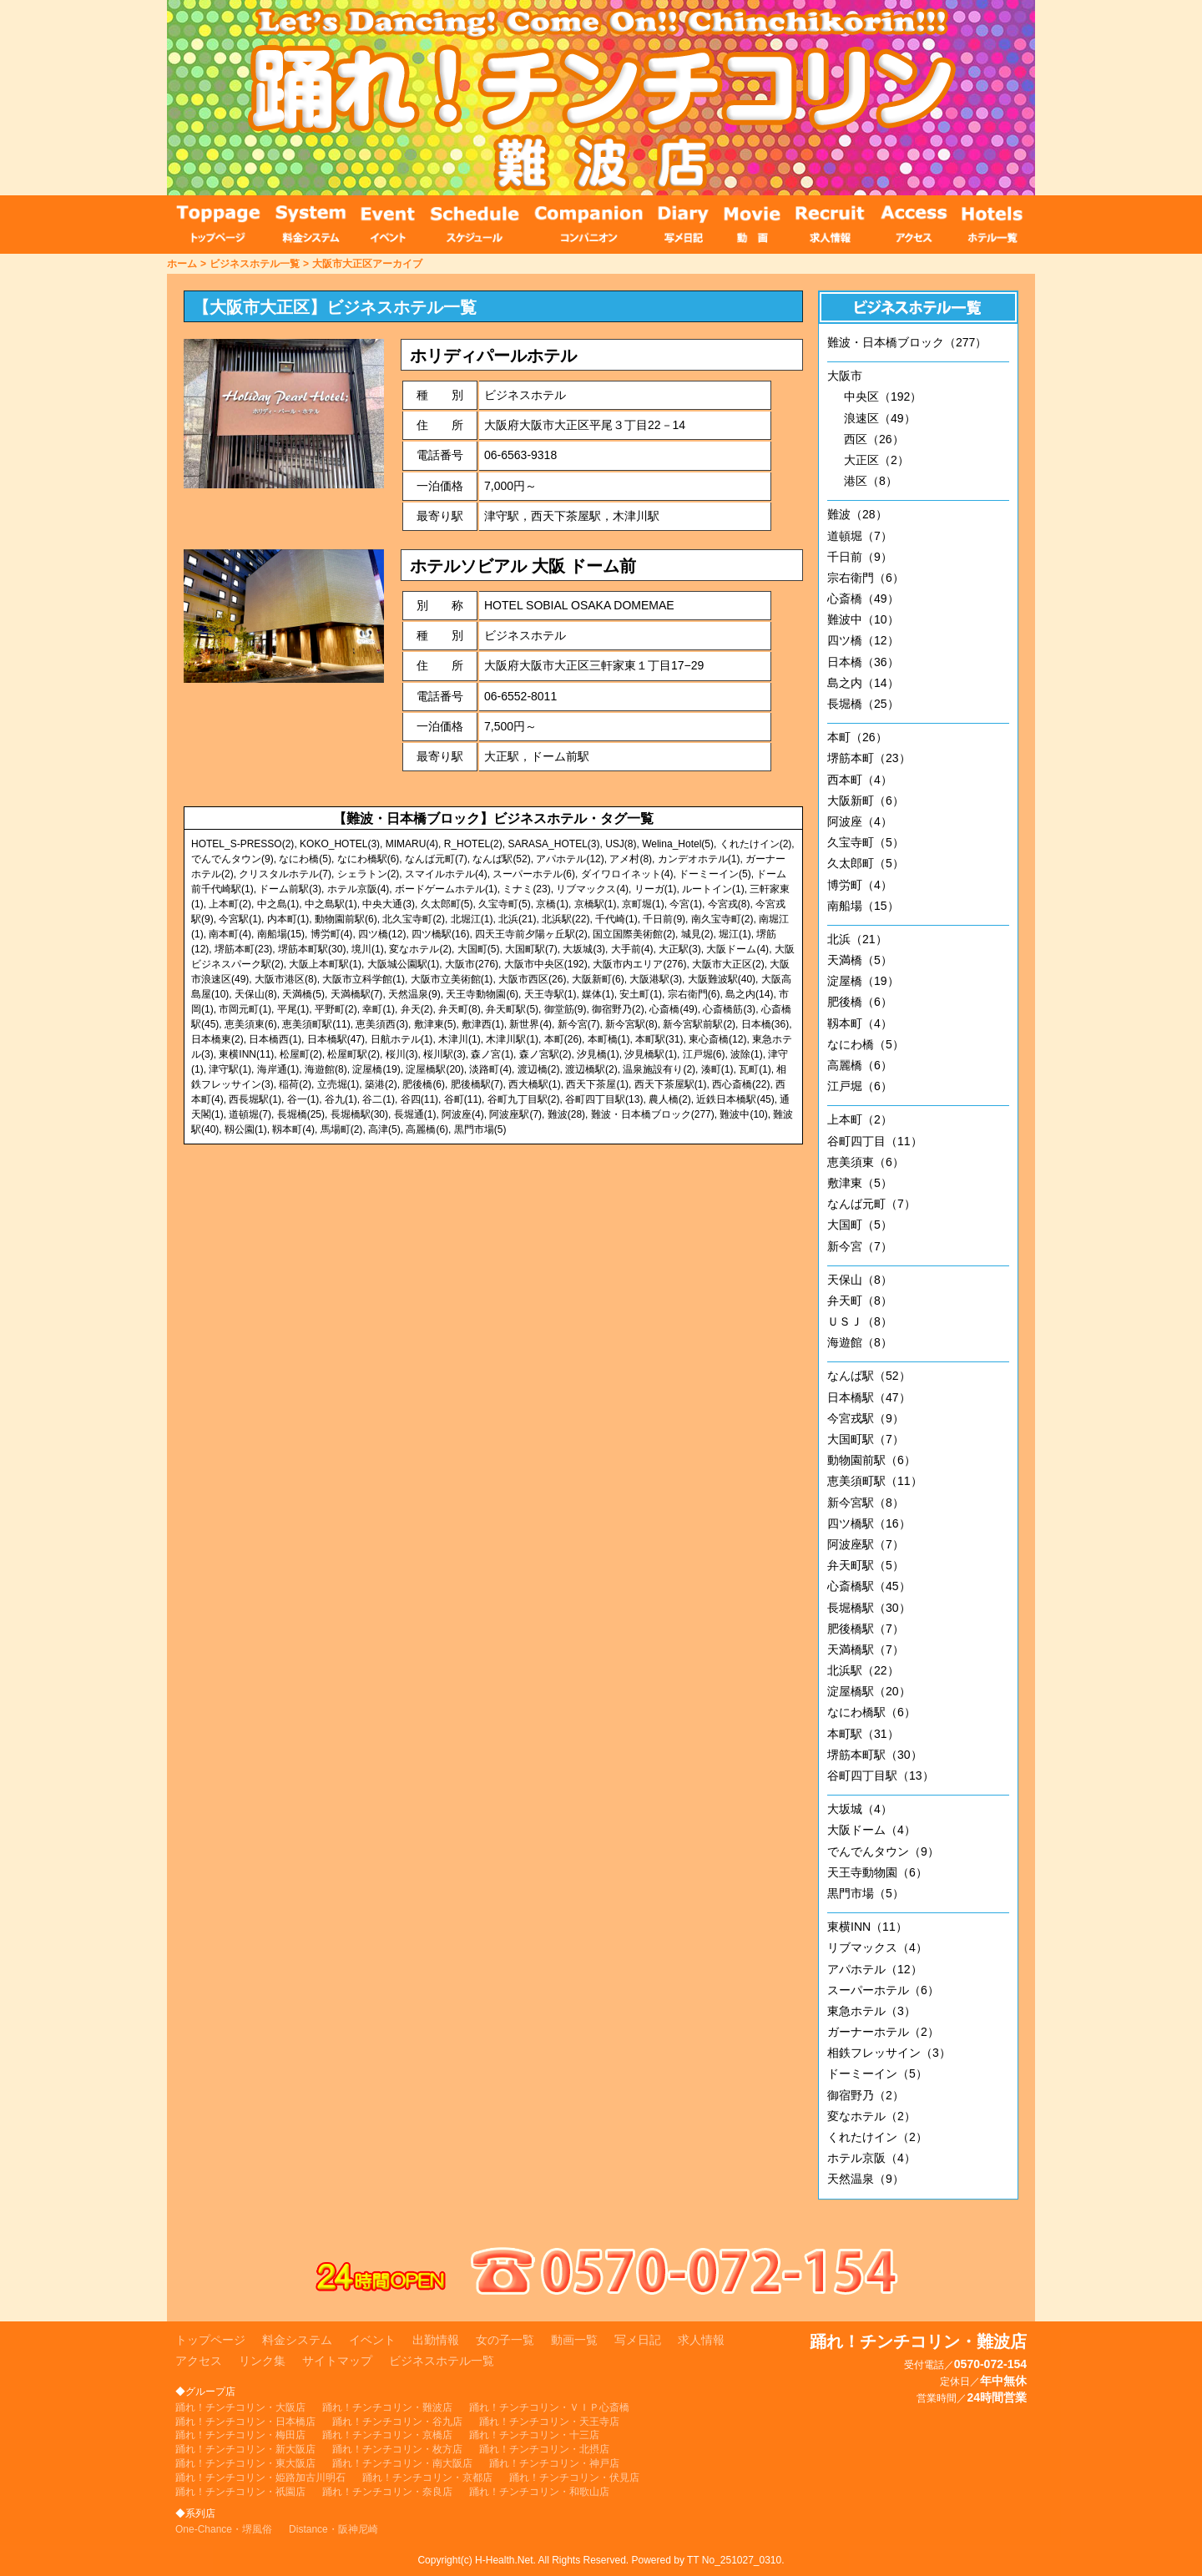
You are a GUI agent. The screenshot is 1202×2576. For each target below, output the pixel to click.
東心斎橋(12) (717, 1039)
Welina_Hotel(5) (678, 844)
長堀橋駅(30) (359, 1114)
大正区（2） (876, 460)
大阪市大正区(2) (728, 964)
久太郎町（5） (865, 863)
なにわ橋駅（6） (871, 1712)
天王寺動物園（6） (877, 1872)
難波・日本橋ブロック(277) (653, 1114)
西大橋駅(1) (534, 1084)
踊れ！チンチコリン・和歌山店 (539, 2492)
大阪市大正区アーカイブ (367, 264)
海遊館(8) (326, 1069)
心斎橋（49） (863, 598)
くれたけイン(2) (756, 844)
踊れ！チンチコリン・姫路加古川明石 (260, 2477)
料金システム (297, 2339)
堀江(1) (735, 934)
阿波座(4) (463, 1114)
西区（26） (874, 439)
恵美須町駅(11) (316, 1024)
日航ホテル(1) (402, 1039)
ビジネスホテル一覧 (255, 264)
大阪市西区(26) (532, 979)
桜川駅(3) (444, 1054)
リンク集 (262, 2360)
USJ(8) (620, 844)
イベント (372, 2339)
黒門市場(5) (480, 1129)
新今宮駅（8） (865, 1502)
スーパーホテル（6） (883, 1990)
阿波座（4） (859, 821)
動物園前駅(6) (346, 919)
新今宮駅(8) (631, 1024)
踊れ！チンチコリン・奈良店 (387, 2492)
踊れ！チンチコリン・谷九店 (397, 2421)
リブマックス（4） (877, 1947)
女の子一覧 (505, 2339)
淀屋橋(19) (376, 1069)
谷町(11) (463, 1099)
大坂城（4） (859, 1809)
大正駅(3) (680, 949)
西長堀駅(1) (255, 1099)
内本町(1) (288, 919)
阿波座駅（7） (865, 1544)
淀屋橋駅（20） (869, 1691)
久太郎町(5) (447, 904)
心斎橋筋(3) (729, 1009)
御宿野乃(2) (618, 1009)
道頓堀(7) (250, 1114)
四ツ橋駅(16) (440, 934)
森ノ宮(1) (492, 1054)
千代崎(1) (616, 919)
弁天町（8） (859, 1300)
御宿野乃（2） (865, 2095)
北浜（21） (857, 939)
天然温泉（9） (865, 2178)
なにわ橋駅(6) (368, 859)
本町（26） (857, 737)
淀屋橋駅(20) (434, 1069)
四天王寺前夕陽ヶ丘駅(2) (531, 934)
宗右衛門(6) (694, 994)
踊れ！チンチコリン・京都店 (427, 2477)
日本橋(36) (765, 1024)
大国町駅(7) (531, 949)
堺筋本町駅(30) (312, 949)
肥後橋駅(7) (477, 1084)
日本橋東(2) (217, 1039)
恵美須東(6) (251, 1024)
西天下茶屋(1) (597, 1084)
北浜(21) (517, 919)
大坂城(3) (584, 949)
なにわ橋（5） (865, 1044)
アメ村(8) (630, 859)
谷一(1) (303, 1099)
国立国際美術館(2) (634, 934)
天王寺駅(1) (550, 994)
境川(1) (367, 949)
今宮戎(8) (729, 904)
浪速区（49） (880, 418)
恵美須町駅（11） (874, 1481)
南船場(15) (281, 934)
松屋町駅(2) (353, 1054)
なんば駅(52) (501, 859)
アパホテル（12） (874, 1969)
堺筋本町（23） (869, 758)
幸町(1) (378, 1009)
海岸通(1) (278, 1069)
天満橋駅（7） (865, 1649)
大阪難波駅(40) (721, 979)
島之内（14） (863, 682)
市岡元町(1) (245, 1009)
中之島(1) (278, 904)
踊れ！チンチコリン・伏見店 (574, 2477)
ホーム (182, 264)
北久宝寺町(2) (413, 919)
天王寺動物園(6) (482, 994)
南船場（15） (863, 905)
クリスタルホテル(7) (285, 874)
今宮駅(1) (240, 919)
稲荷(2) (295, 1084)
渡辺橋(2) (539, 1069)
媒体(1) (598, 994)
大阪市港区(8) (286, 979)
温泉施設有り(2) (659, 1069)
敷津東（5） (859, 1183)
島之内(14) (749, 994)
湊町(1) (717, 1069)
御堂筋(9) (565, 1009)
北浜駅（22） (863, 1670)
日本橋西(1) (275, 1039)
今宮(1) (685, 904)
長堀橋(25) (301, 1114)
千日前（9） (859, 556)
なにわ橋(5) (305, 859)
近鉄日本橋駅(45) (735, 1099)
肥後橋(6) (423, 1084)
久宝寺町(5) (504, 904)
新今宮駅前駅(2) (699, 1024)
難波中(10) (743, 1114)
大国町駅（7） (865, 1439)
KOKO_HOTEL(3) (340, 844)
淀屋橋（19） (863, 980)
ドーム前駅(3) (290, 889)
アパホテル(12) (570, 859)
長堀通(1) (415, 1114)
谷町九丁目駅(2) (523, 1099)
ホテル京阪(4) (358, 889)
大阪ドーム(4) (737, 949)
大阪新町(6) (598, 979)
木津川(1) (459, 1039)
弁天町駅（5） (865, 1565)
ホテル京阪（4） (871, 2157)
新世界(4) (530, 1024)
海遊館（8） (859, 1342)
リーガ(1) (655, 889)
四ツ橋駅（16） (869, 1523)
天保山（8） (859, 1279)
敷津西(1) (483, 1024)
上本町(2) (230, 904)
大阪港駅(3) (655, 979)
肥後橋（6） (859, 1001)
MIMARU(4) (412, 844)
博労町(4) (332, 934)
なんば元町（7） (871, 1203)
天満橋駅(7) (357, 994)
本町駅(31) (659, 1039)
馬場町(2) (342, 1129)
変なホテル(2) (420, 949)
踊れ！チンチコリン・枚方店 (397, 2449)
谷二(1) (378, 1099)
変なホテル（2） (871, 2116)
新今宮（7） (859, 1246)
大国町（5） (859, 1224)
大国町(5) (478, 949)
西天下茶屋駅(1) (670, 1084)
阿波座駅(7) (515, 1114)
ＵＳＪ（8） (859, 1321)
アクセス (198, 2360)
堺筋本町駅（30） (874, 1754)
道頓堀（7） (859, 536)
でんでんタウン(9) (232, 859)
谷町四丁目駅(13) (604, 1099)
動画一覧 (574, 2339)
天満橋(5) (303, 994)
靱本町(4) (293, 1129)
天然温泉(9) (414, 994)
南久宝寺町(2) (722, 919)
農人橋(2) (670, 1099)
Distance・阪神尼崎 (333, 2529)
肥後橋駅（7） (865, 1628)
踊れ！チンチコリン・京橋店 (387, 2435)
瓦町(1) (755, 1069)
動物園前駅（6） (871, 1460)
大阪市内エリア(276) (639, 964)
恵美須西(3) (382, 1024)
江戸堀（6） (859, 1086)
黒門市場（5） (865, 1893)
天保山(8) (256, 994)
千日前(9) (664, 919)
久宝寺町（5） (865, 842)
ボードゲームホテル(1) (446, 889)
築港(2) (381, 1084)
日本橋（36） (863, 662)
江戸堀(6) (704, 1054)
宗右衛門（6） (865, 577)
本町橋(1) (609, 1039)
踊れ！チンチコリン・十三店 (534, 2435)
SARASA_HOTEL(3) (553, 844)
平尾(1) (293, 1009)
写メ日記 (637, 2339)
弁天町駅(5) (512, 1009)
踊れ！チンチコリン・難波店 (387, 2407)
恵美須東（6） (865, 1162)
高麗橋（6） (859, 1065)
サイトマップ (337, 2360)
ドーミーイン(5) (715, 874)
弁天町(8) (459, 1009)
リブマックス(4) (592, 889)
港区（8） (870, 480)
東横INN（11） (867, 1926)
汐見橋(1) (598, 1054)
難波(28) (566, 1114)
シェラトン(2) (368, 874)
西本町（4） (859, 779)
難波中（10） (863, 619)
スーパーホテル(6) (533, 874)
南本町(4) (230, 934)
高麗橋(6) (427, 1129)
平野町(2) (336, 1009)
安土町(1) (640, 994)
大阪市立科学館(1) (363, 979)
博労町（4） (859, 884)
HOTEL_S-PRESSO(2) (242, 844)
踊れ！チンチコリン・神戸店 (554, 2463)
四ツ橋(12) (382, 934)
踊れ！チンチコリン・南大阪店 (402, 2463)
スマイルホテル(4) (446, 874)
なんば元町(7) (436, 859)
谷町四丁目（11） (874, 1141)
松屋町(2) (301, 1054)
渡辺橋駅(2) (591, 1069)
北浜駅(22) (565, 919)
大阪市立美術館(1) (452, 979)
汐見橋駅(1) (650, 1054)
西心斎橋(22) (741, 1084)
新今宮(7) (579, 1024)
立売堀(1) (338, 1084)
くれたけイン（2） (877, 2137)
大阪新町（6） (865, 800)
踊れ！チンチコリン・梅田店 (240, 2435)
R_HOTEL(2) (473, 844)
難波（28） (857, 514)
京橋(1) (552, 904)
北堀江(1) (472, 919)
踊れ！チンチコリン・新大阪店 (245, 2449)
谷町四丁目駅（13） (880, 1775)
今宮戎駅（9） (865, 1418)
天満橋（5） (859, 960)
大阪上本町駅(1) (325, 964)
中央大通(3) (388, 904)
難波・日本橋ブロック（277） (907, 342)
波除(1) (746, 1054)
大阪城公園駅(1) (403, 964)
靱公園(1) (246, 1129)
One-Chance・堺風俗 (223, 2529)
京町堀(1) (643, 904)
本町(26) (563, 1039)
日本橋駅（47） (869, 1397)
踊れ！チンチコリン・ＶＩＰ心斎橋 (549, 2407)
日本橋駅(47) (336, 1039)
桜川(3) (402, 1054)
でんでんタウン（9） (883, 1851)
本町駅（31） (863, 1733)
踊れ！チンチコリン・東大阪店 (245, 2463)
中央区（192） (883, 396)
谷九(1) (341, 1099)
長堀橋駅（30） (869, 1607)
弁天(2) (417, 1009)
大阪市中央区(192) (546, 964)
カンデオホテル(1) (699, 859)
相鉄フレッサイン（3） (889, 2052)
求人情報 (701, 2339)
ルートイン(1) (713, 889)
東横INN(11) (246, 1054)
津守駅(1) (230, 1069)
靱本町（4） (859, 1023)
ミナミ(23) (526, 889)
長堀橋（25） (863, 703)
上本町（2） (859, 1119)
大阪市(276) (471, 964)
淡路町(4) (490, 1069)
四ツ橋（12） (863, 640)
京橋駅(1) (595, 904)
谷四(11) (419, 1099)
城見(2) (697, 934)
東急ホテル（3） (871, 2011)
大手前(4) (632, 949)
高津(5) (384, 1129)
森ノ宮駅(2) (545, 1054)
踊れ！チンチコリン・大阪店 (240, 2407)
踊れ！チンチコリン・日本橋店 (245, 2421)
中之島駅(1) (331, 904)
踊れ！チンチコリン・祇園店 (240, 2492)
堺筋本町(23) (243, 949)
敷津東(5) (435, 1024)
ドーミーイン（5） (877, 2073)
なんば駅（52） (869, 1375)
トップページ (210, 2339)
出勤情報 (435, 2339)
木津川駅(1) (512, 1039)
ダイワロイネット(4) (627, 874)
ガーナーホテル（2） (883, 2031)
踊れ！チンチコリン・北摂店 (544, 2449)
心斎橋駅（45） (869, 1586)
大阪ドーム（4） (871, 1829)
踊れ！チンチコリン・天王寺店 (549, 2421)
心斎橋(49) (673, 1009)
